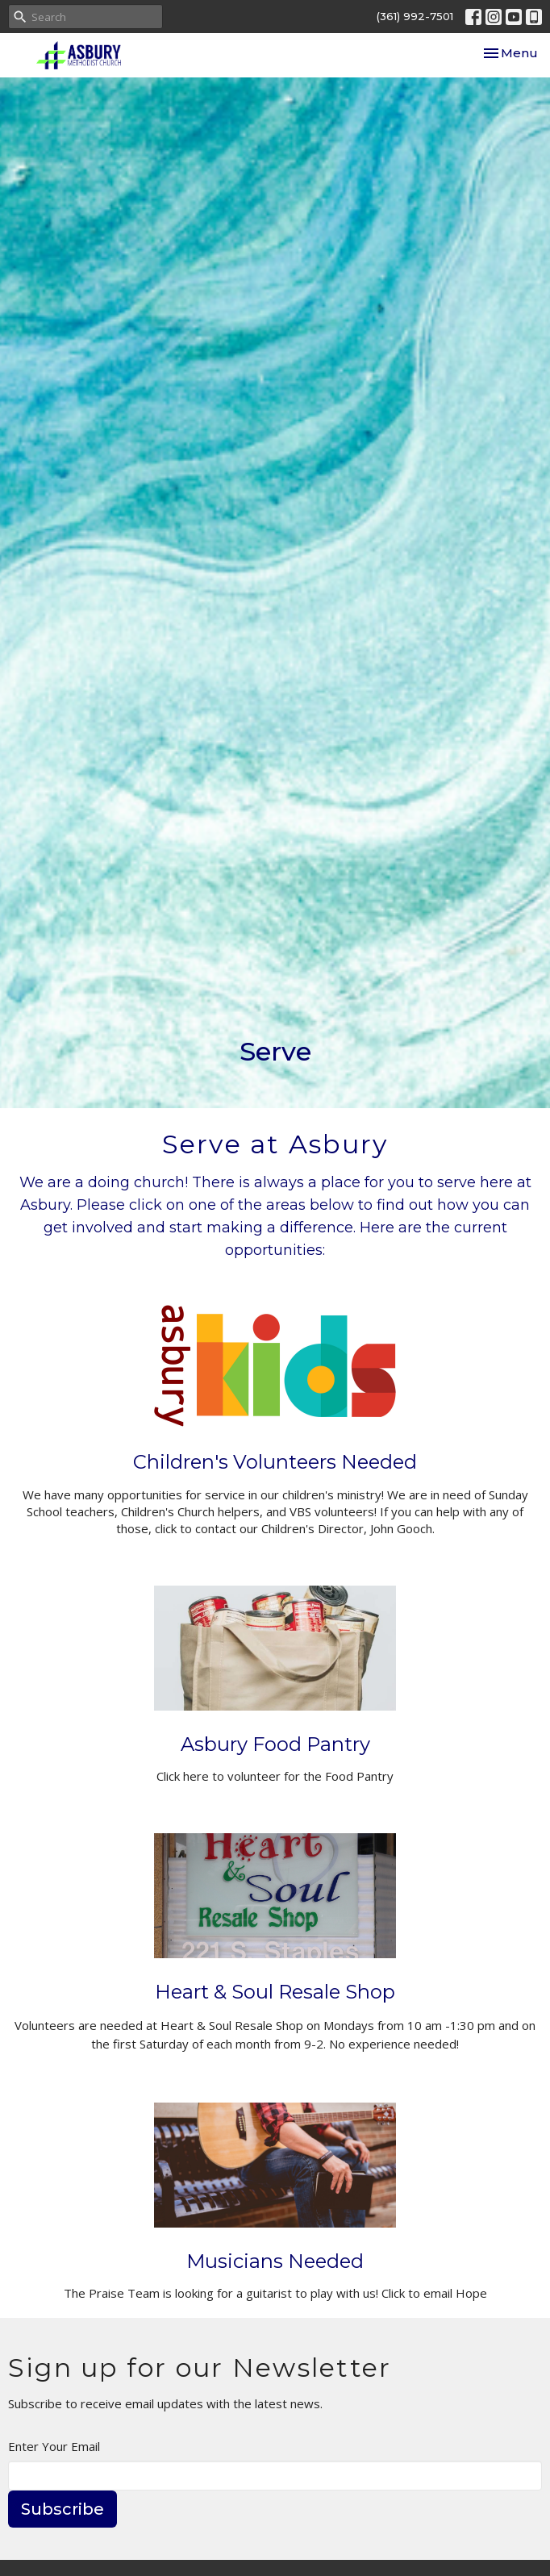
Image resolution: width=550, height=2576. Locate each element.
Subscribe (62, 2509)
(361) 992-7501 (415, 16)
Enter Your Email (54, 2446)
